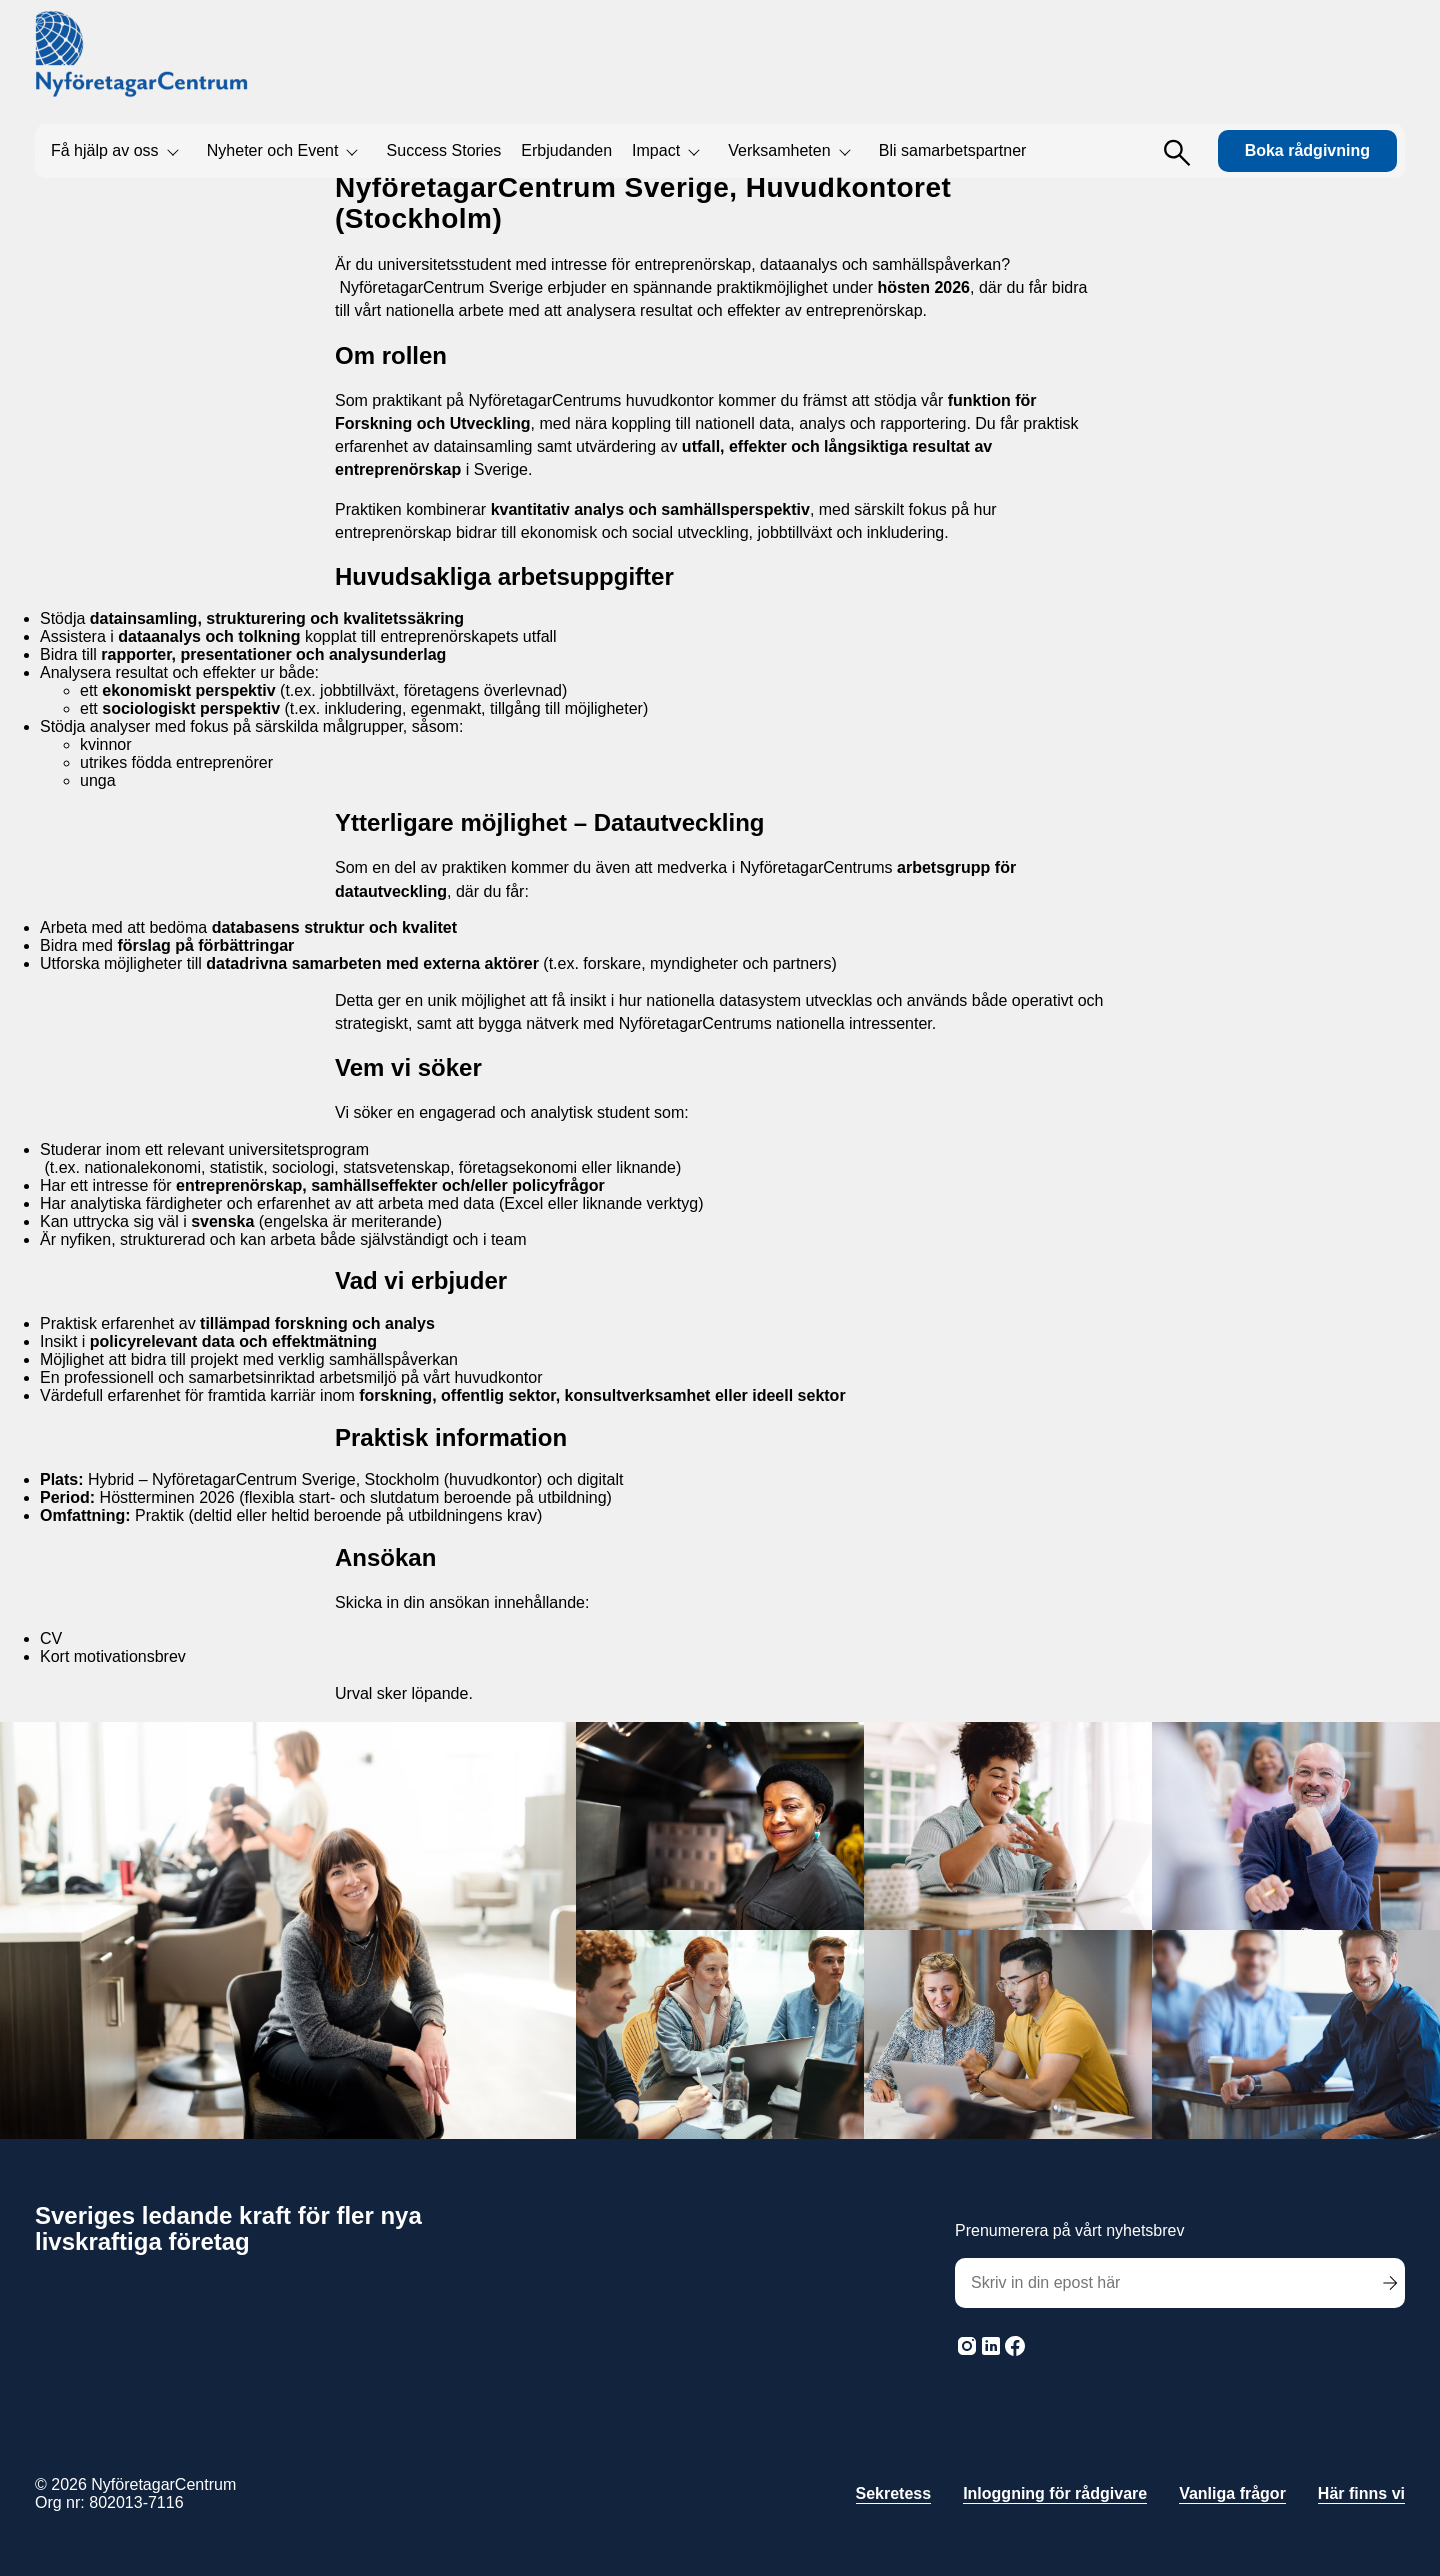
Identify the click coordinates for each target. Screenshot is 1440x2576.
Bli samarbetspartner (953, 150)
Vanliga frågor (1232, 2493)
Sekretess (894, 2493)
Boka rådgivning (1307, 150)
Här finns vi (1361, 2493)
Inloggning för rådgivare (1055, 2493)
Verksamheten (779, 150)
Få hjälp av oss (105, 150)
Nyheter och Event (273, 150)
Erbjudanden (566, 150)
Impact (656, 150)
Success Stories (444, 150)
